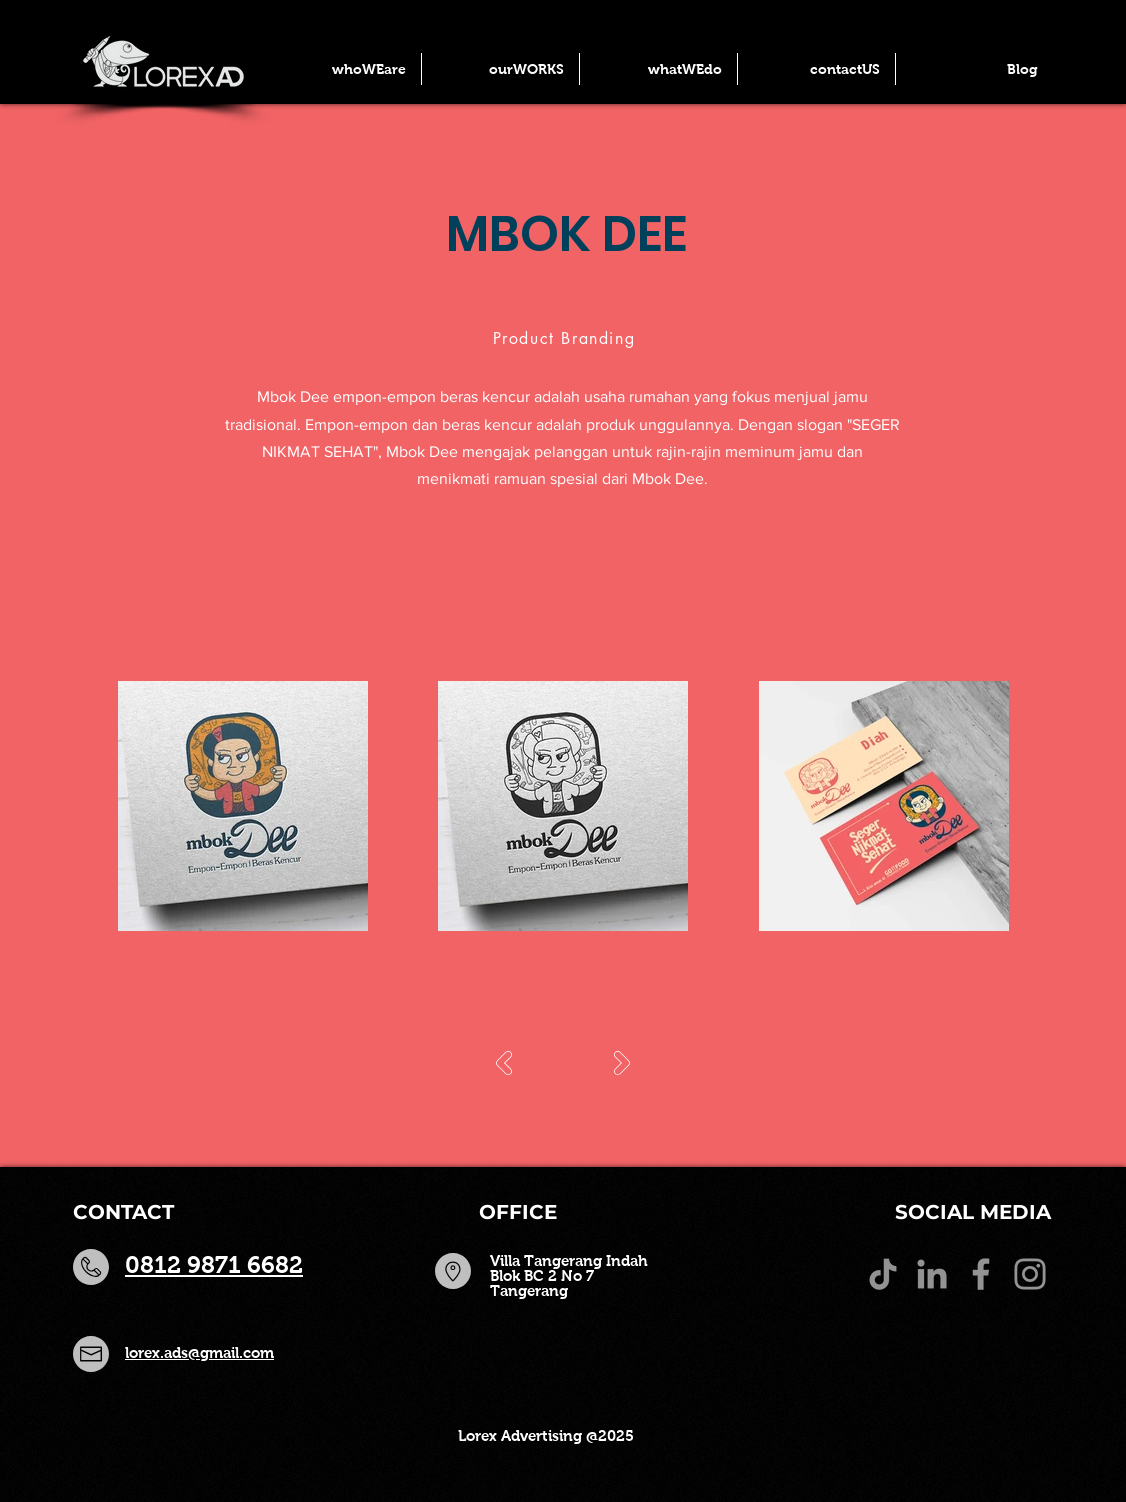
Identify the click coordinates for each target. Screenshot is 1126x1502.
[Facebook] (981, 1274)
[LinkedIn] (932, 1274)
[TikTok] (883, 1274)
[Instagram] (1030, 1274)
